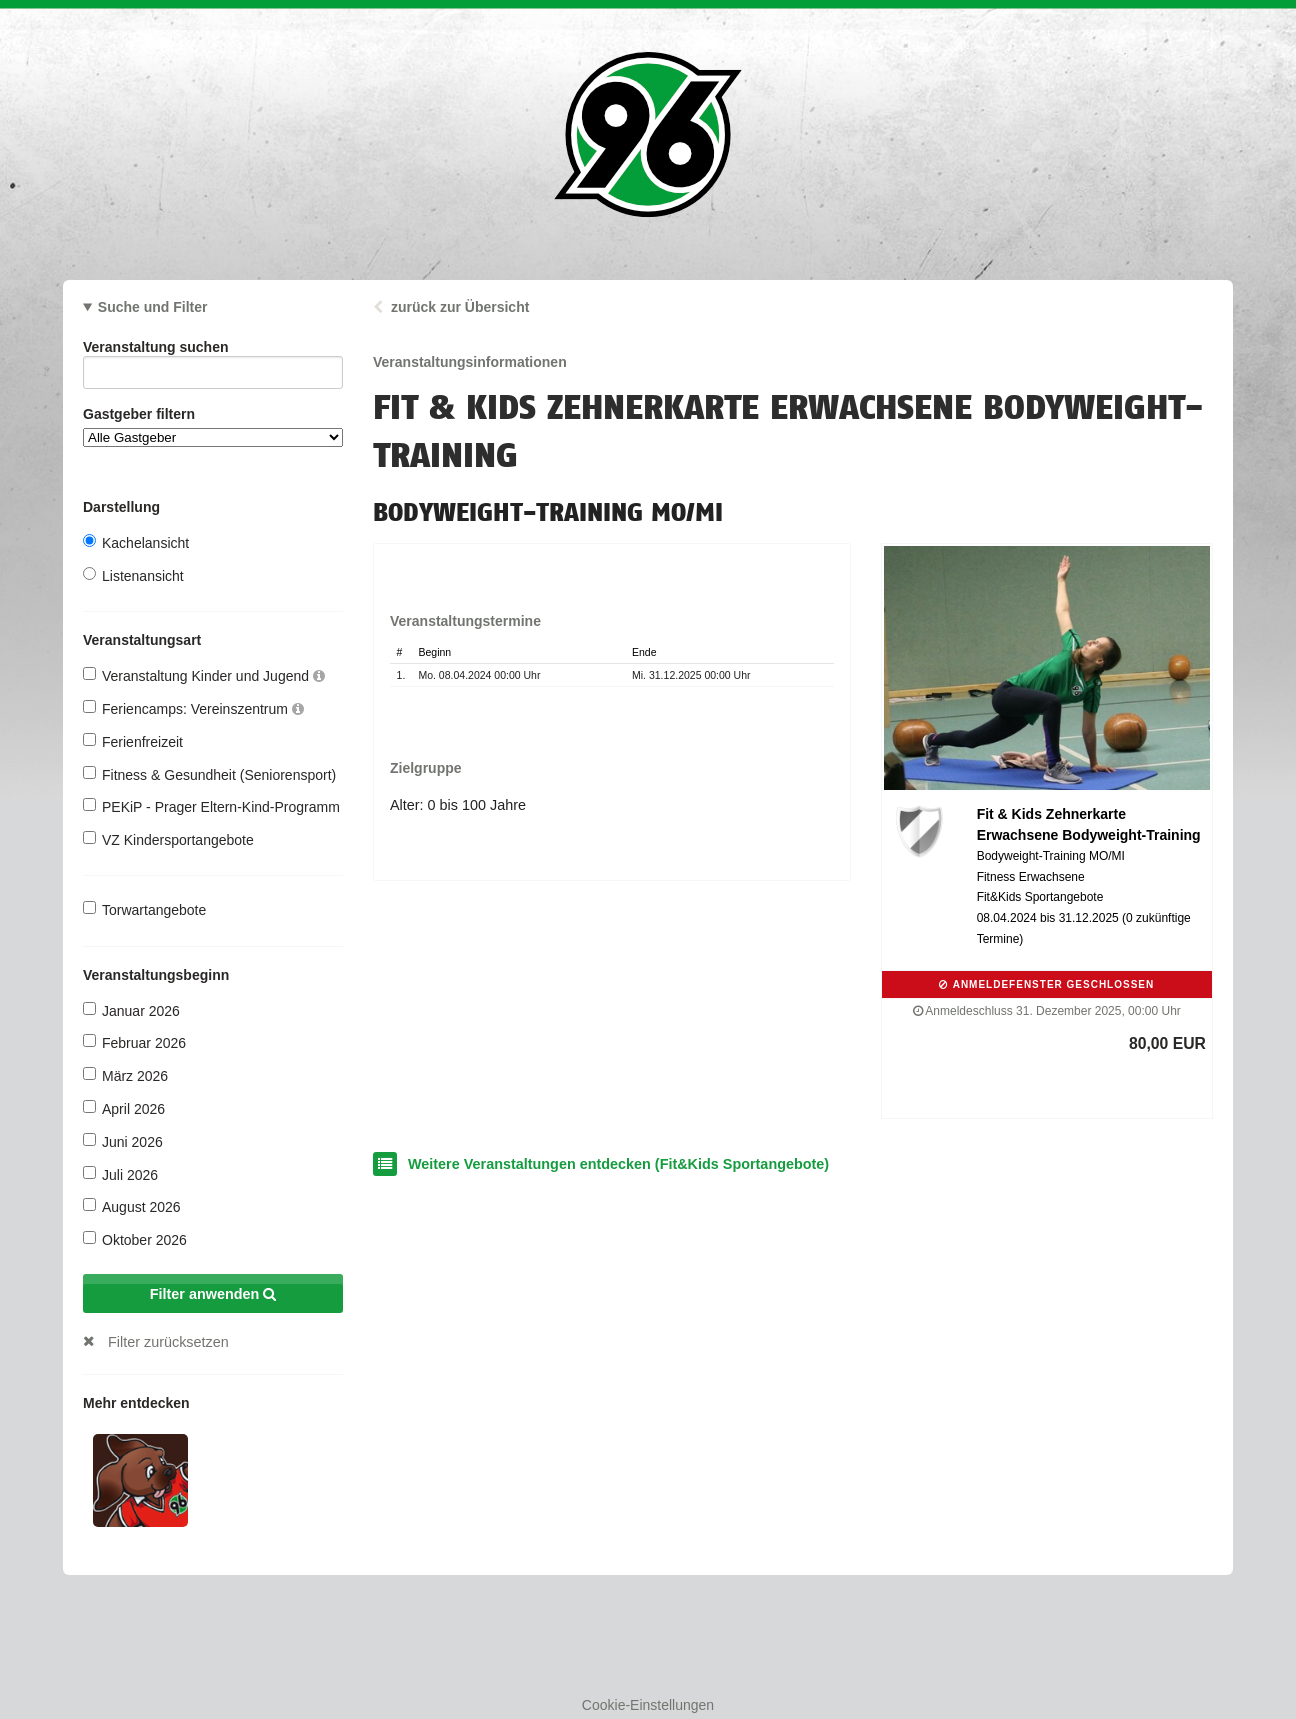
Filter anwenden (213, 1294)
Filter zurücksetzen (168, 1342)
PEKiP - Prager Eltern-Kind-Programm (211, 806)
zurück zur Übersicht (460, 307)
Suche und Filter (153, 307)
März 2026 (125, 1075)
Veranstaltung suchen (213, 350)
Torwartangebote (144, 909)
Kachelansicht (136, 542)
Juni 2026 (123, 1141)
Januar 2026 (131, 1010)
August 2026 (132, 1206)
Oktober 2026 (135, 1239)
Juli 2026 (120, 1174)
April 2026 (124, 1108)
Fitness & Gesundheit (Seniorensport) (209, 774)
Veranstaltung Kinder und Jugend (204, 675)
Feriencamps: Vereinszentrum (193, 708)
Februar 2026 (134, 1042)
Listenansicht (133, 575)
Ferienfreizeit (133, 741)
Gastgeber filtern (213, 426)
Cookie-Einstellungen (648, 1705)
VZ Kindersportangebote (168, 839)
